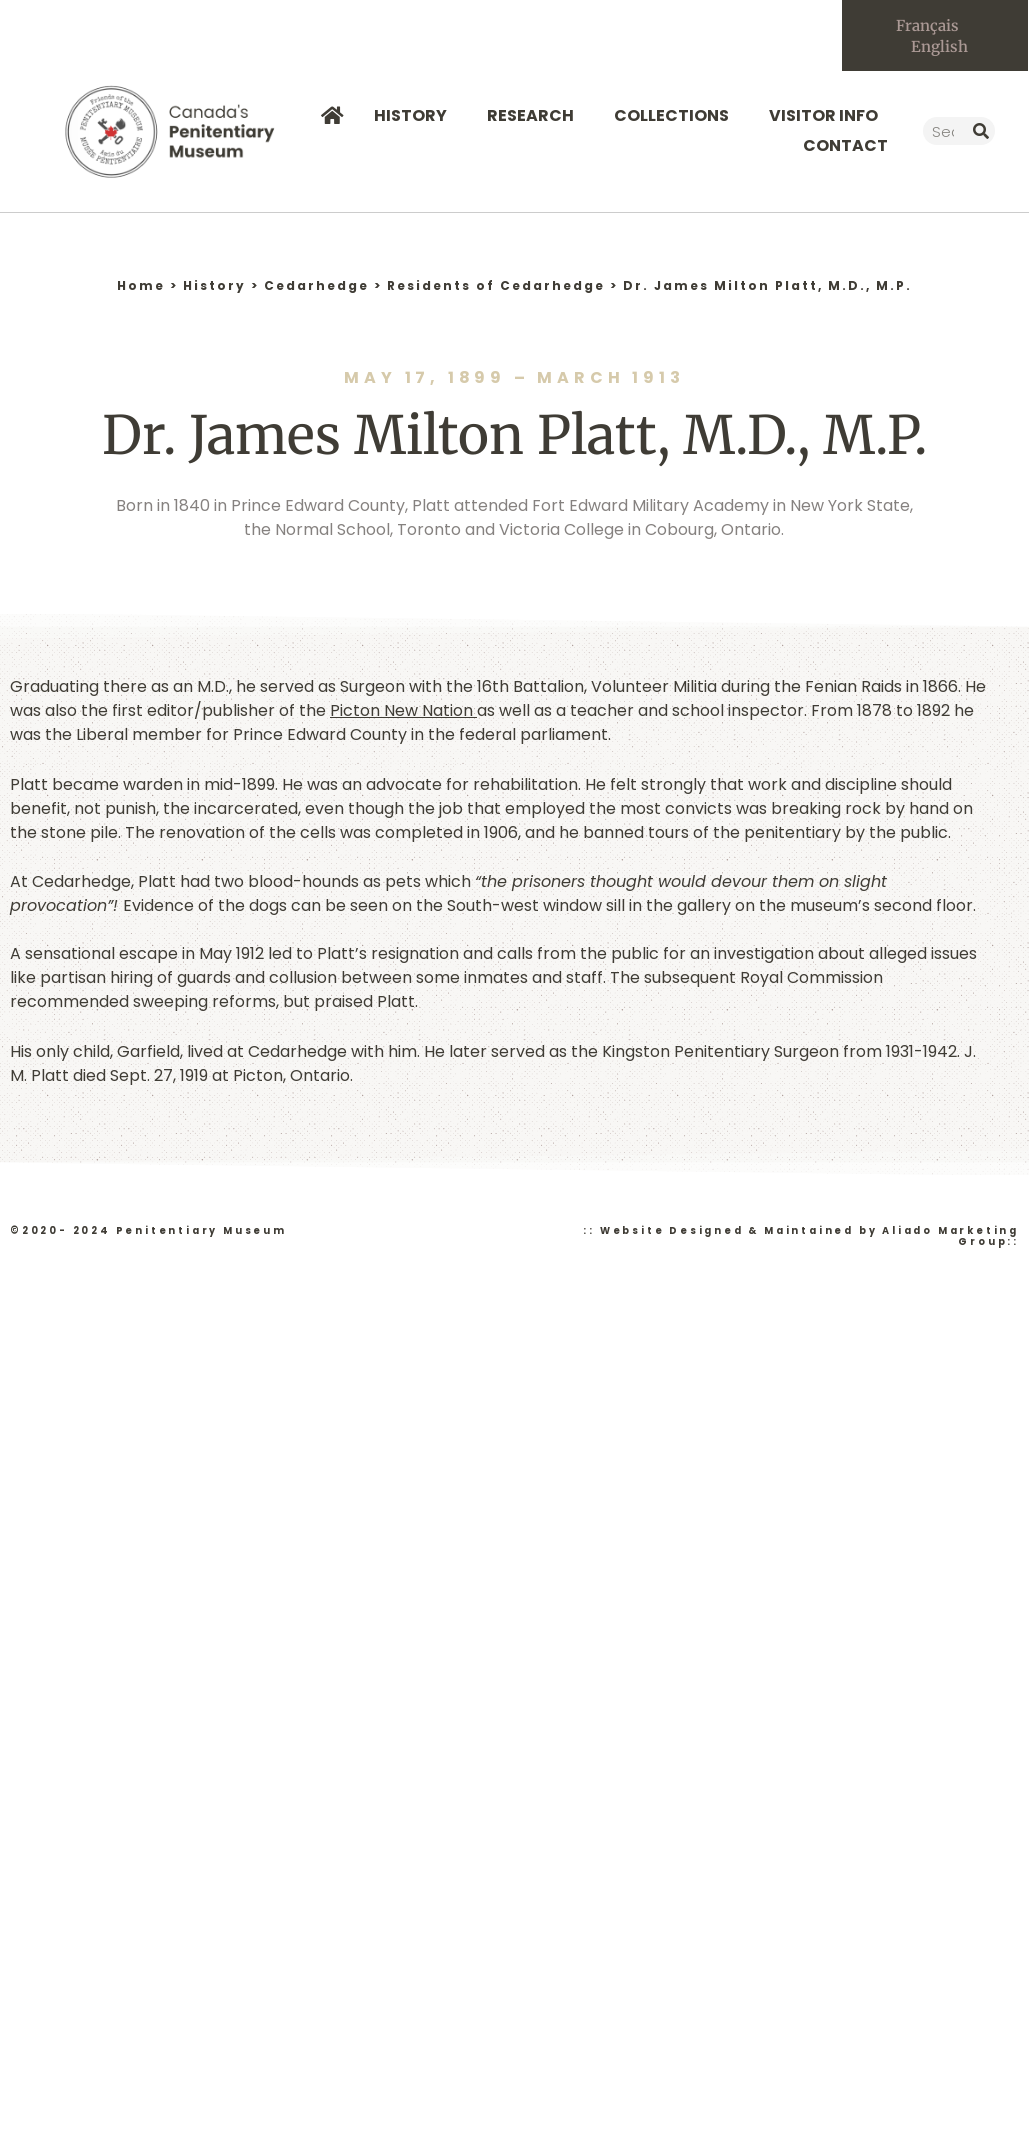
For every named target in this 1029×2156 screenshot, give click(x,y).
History (415, 115)
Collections (676, 115)
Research (535, 115)
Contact (845, 145)
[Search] (981, 131)
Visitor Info (828, 115)
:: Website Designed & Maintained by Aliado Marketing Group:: (801, 1236)
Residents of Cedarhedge (496, 285)
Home (141, 285)
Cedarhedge (316, 285)
